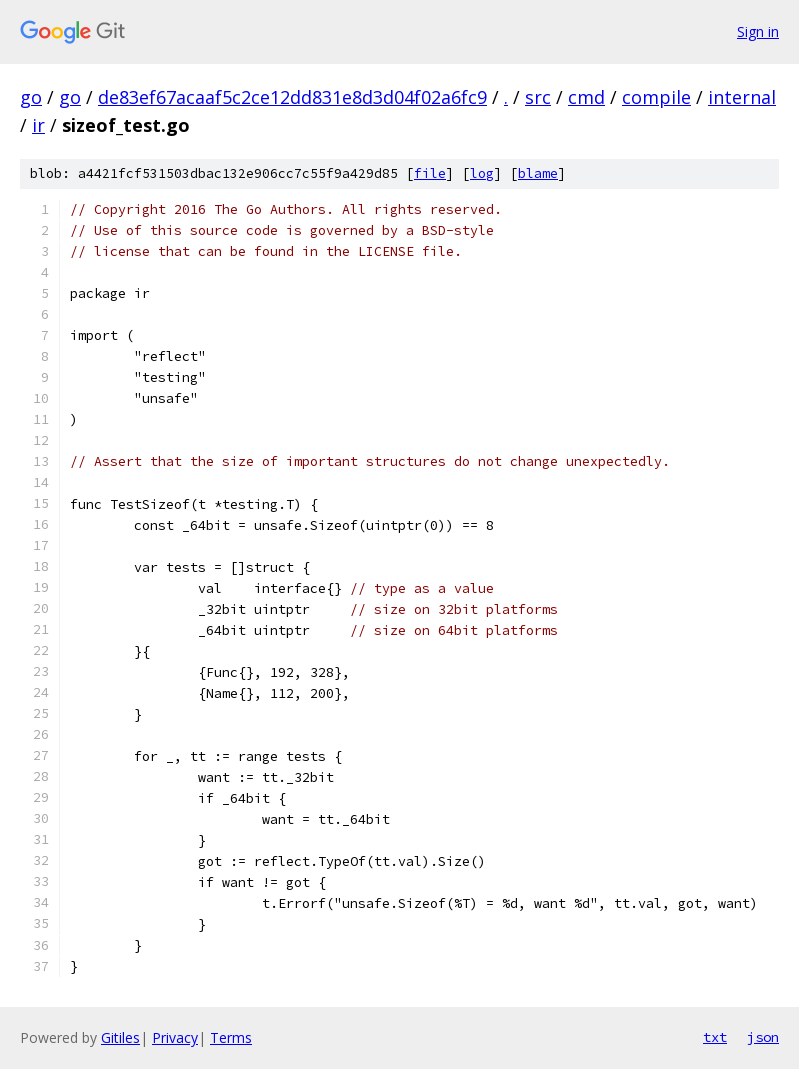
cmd (586, 97)
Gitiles (120, 1037)
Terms (231, 1037)
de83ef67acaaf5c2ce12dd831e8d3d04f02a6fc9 (292, 97)
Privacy (175, 1037)
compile (656, 97)
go (31, 97)
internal (742, 97)
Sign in (758, 31)
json (763, 1037)
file (430, 173)
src (538, 97)
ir (38, 125)
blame (538, 173)
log (482, 173)
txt (715, 1037)
